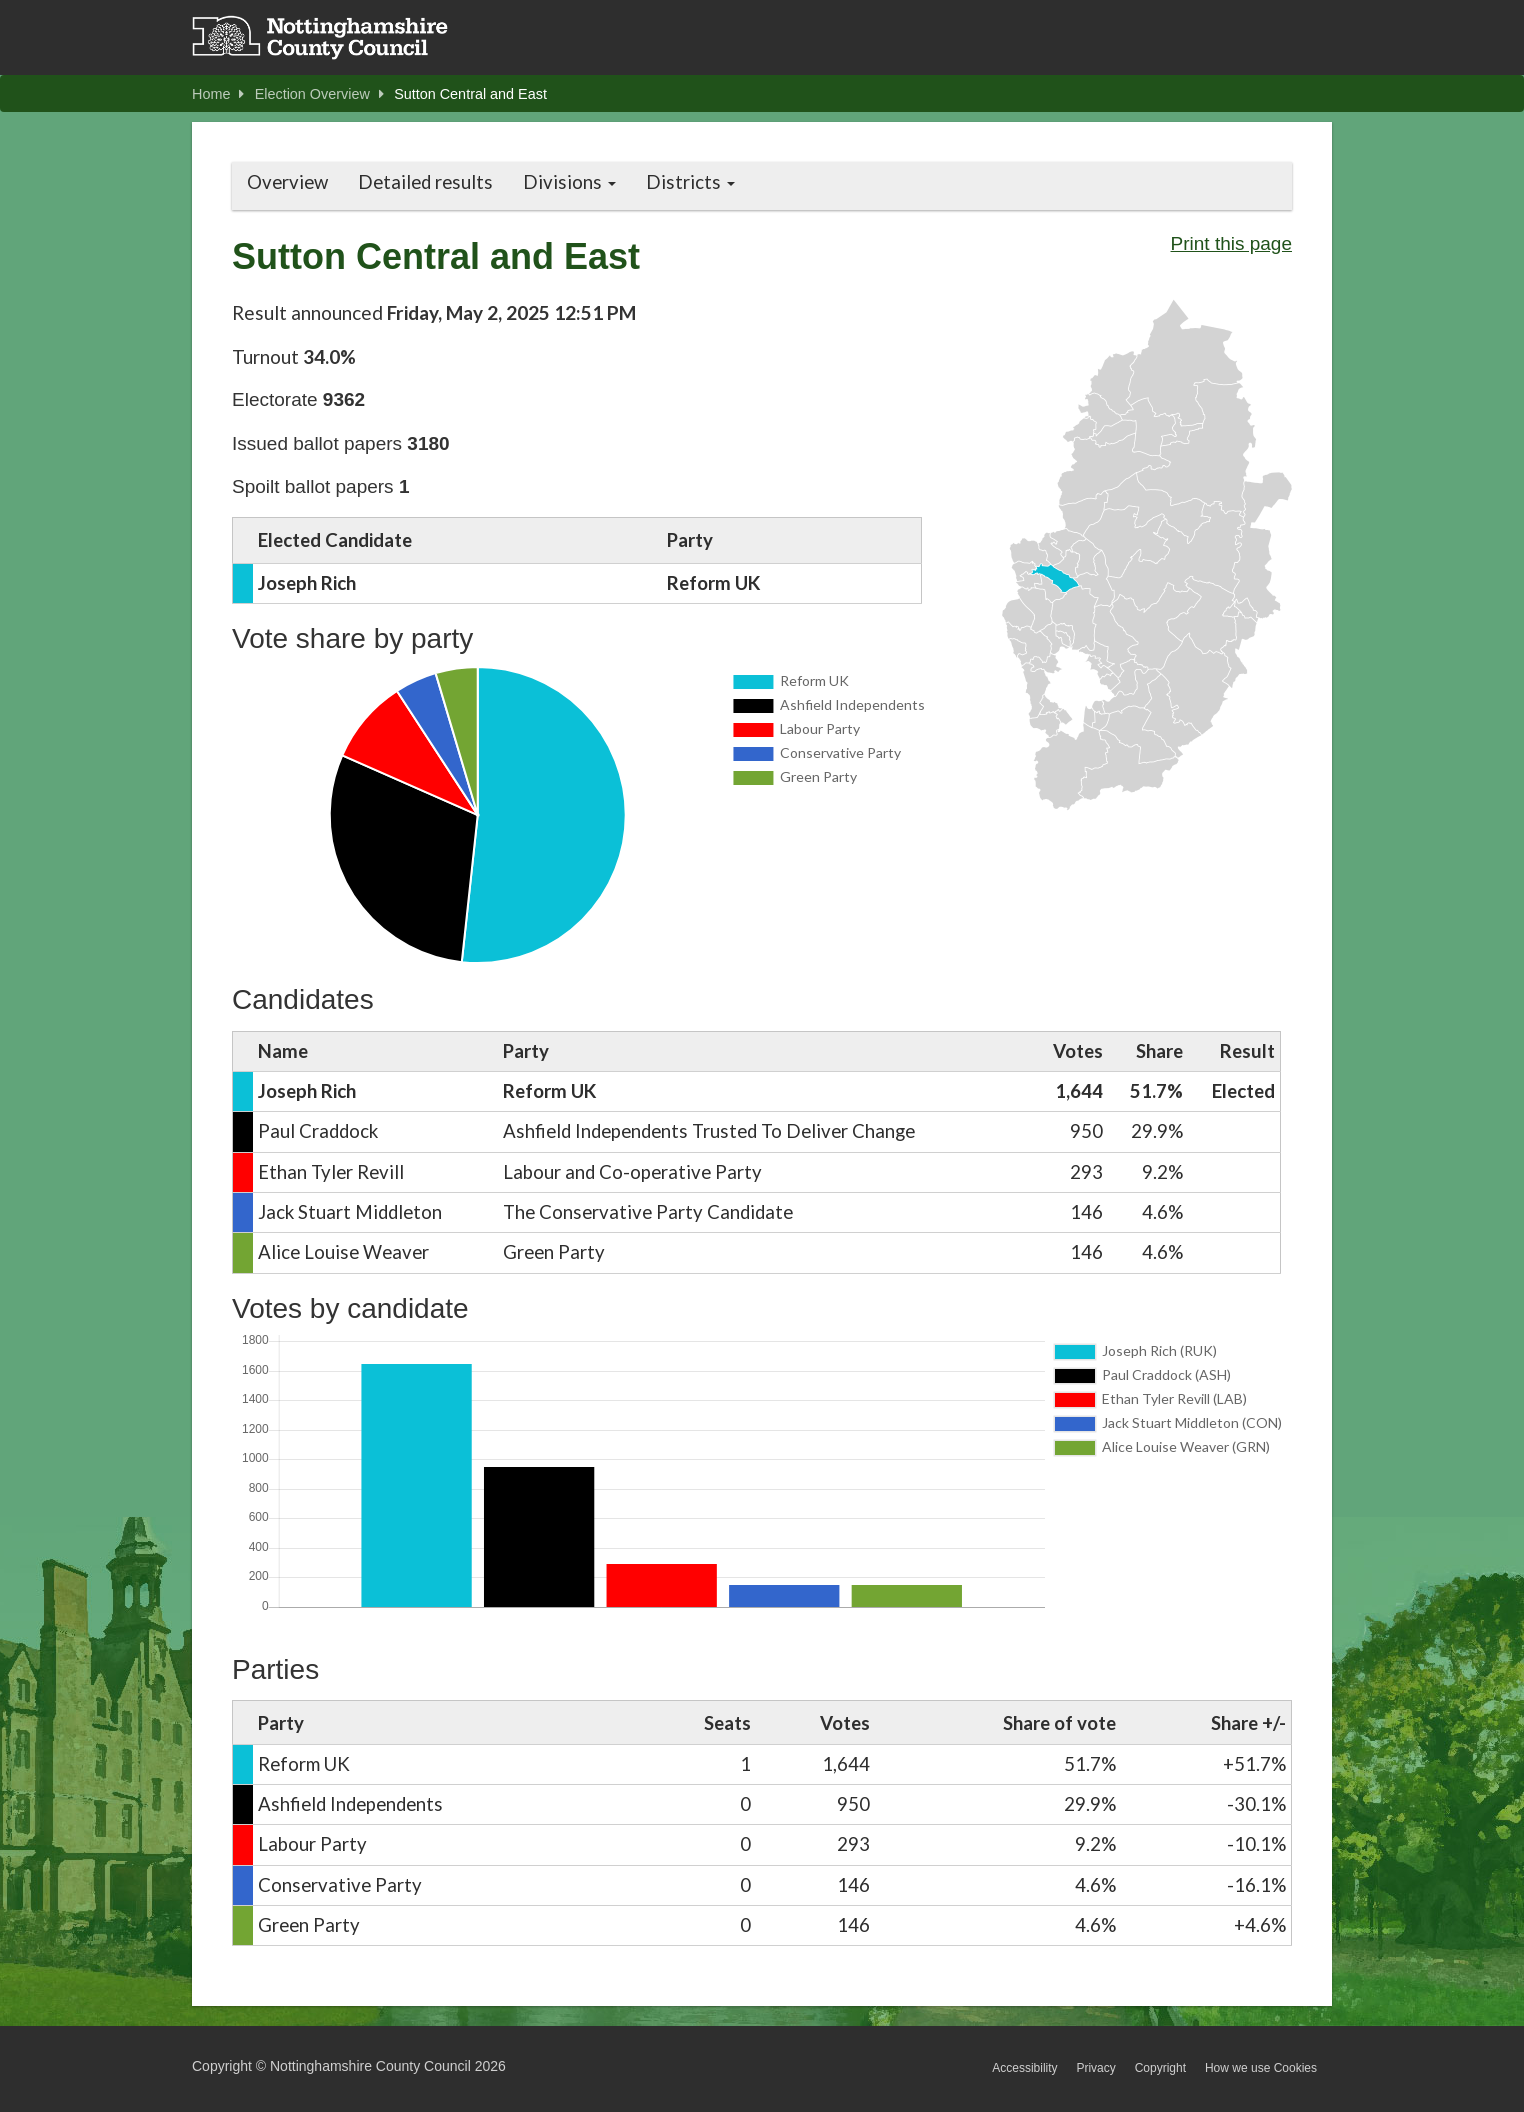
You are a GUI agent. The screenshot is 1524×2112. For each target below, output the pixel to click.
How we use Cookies (1261, 2068)
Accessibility (1024, 2068)
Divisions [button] (569, 182)
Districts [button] (690, 182)
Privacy (1095, 2068)
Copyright (1160, 2068)
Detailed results (425, 182)
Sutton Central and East (470, 94)
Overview (287, 182)
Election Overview (319, 94)
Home (218, 94)
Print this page (1231, 243)
